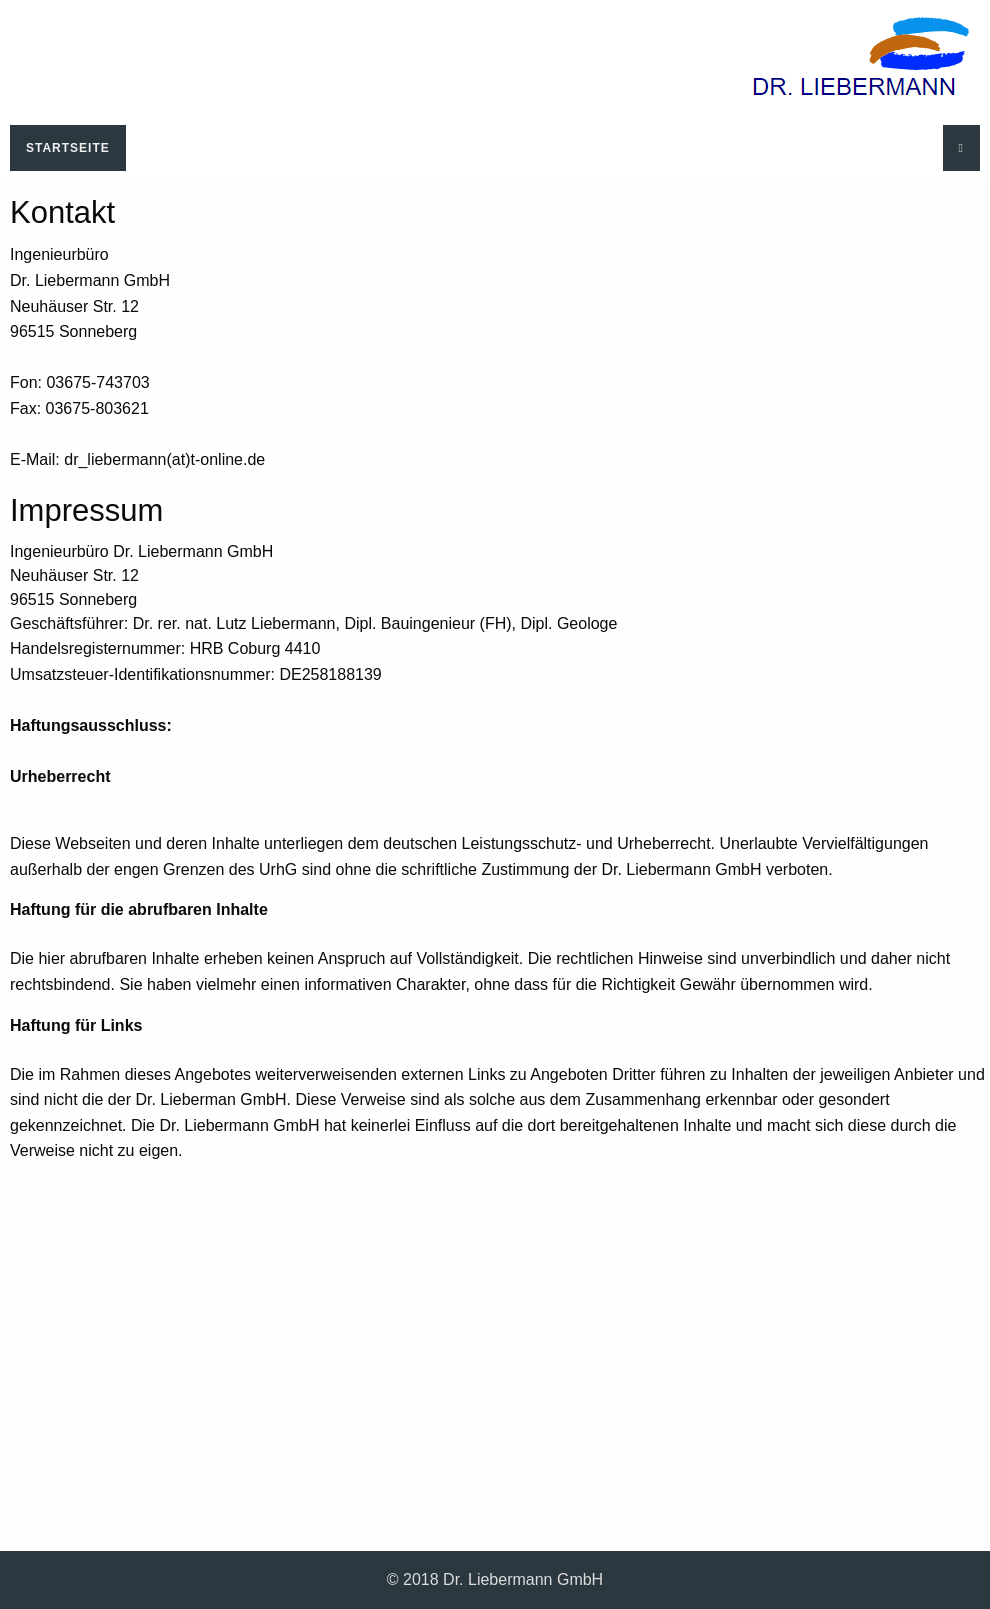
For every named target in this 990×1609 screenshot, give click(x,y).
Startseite (68, 148)
